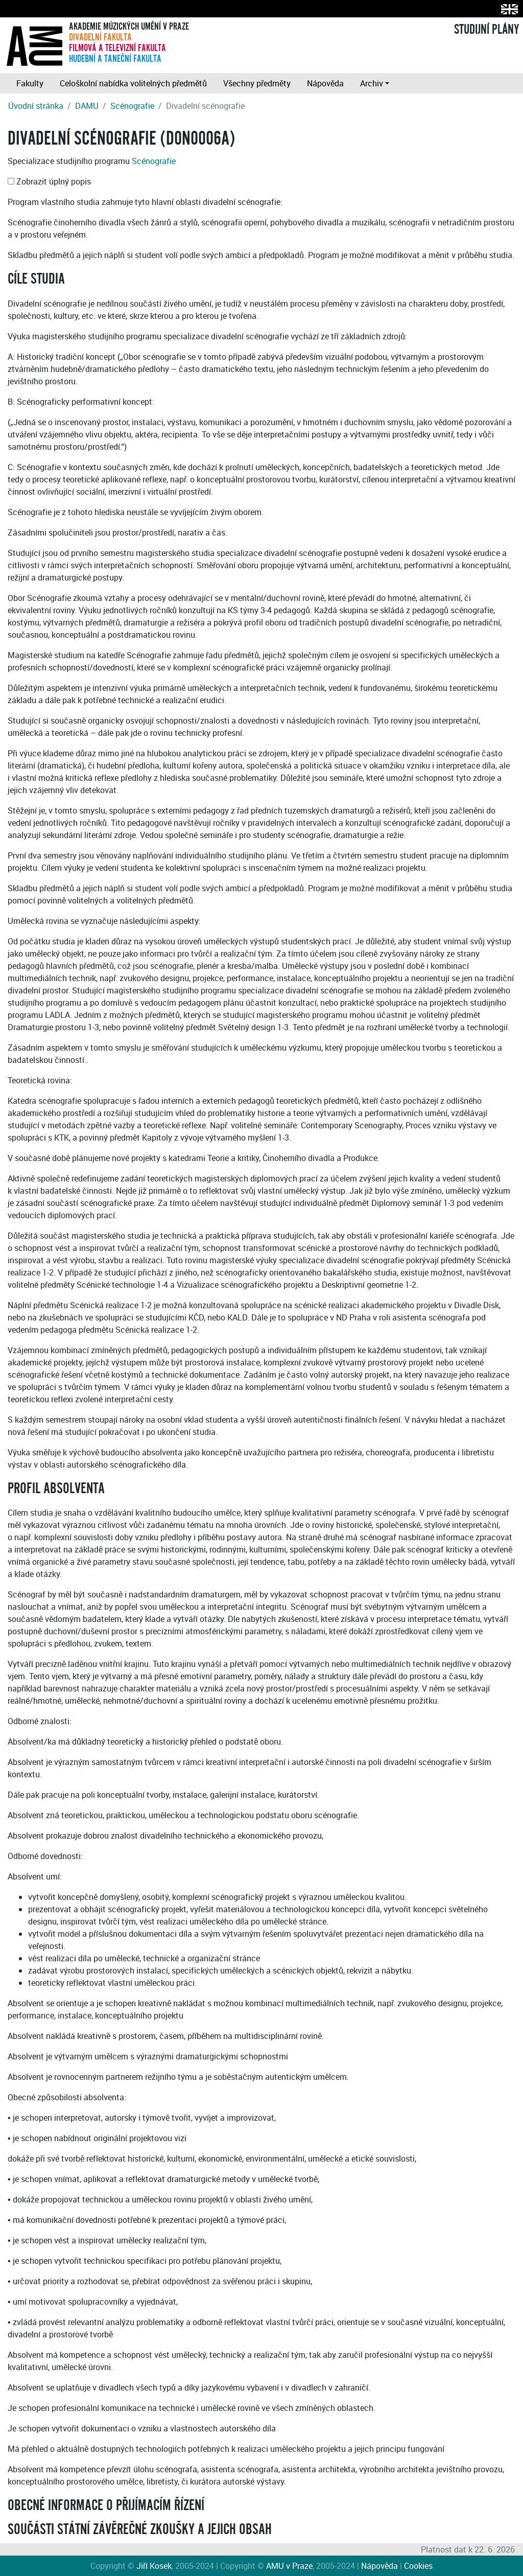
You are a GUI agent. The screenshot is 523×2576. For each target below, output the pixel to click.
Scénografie (132, 105)
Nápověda (325, 83)
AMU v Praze (289, 2565)
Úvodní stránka (35, 105)
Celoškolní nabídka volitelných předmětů (133, 83)
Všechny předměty (257, 83)
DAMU (87, 105)
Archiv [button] (371, 83)
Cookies (418, 2565)
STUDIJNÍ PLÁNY (486, 29)
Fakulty (29, 83)
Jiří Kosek (154, 2565)
